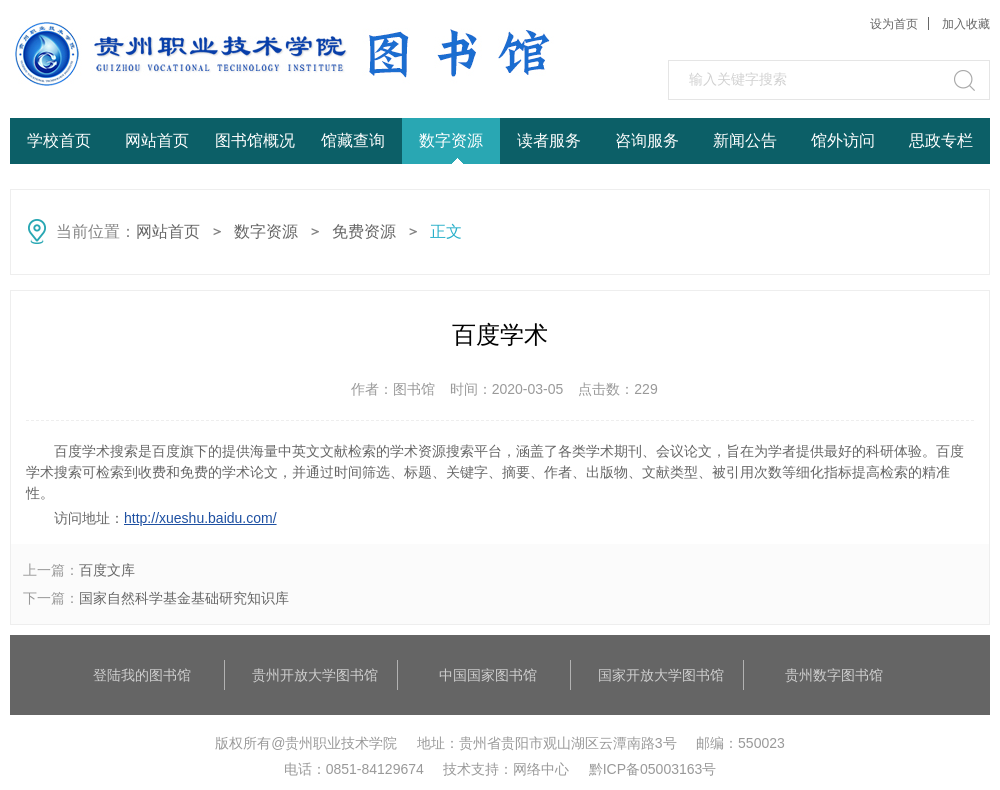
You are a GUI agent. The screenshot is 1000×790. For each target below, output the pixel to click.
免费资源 (364, 231)
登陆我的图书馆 (142, 675)
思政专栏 (941, 140)
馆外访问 (843, 140)
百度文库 (107, 570)
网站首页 (157, 140)
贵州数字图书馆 (834, 675)
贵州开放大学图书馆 (315, 675)
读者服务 (549, 140)
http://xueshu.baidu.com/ (200, 518)
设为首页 (894, 24)
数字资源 (451, 140)
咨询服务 (647, 140)
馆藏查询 (353, 140)
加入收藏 (966, 24)
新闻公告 (745, 140)
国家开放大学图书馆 (661, 675)
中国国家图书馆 (488, 675)
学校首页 (59, 140)
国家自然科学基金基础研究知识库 (184, 598)
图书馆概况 (255, 140)
